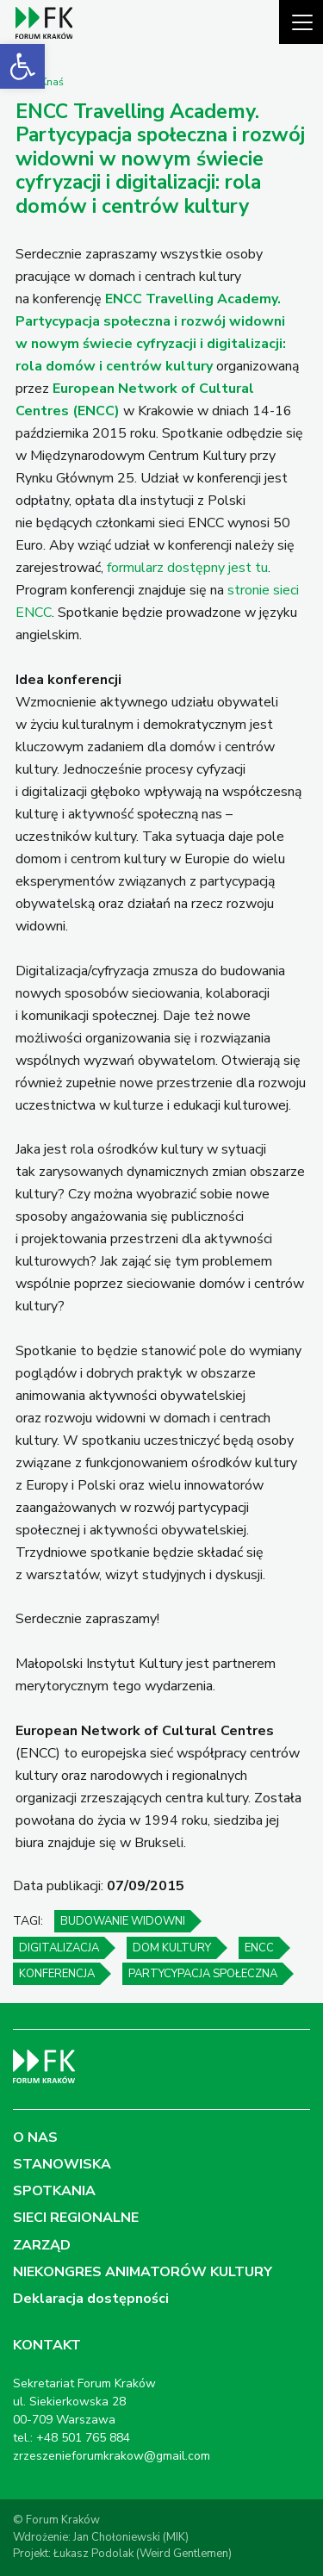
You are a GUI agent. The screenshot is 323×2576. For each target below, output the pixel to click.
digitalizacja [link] (59, 1948)
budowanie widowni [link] (122, 1921)
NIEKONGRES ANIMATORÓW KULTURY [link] (142, 2271)
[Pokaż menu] (301, 22)
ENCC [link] (259, 1948)
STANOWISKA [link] (62, 2164)
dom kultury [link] (172, 1948)
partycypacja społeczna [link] (202, 1974)
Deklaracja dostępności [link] (91, 2298)
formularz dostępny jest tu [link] (187, 567)
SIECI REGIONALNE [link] (76, 2217)
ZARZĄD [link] (42, 2245)
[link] (22, 66)
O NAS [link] (35, 2137)
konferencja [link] (57, 1974)
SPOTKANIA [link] (54, 2190)
